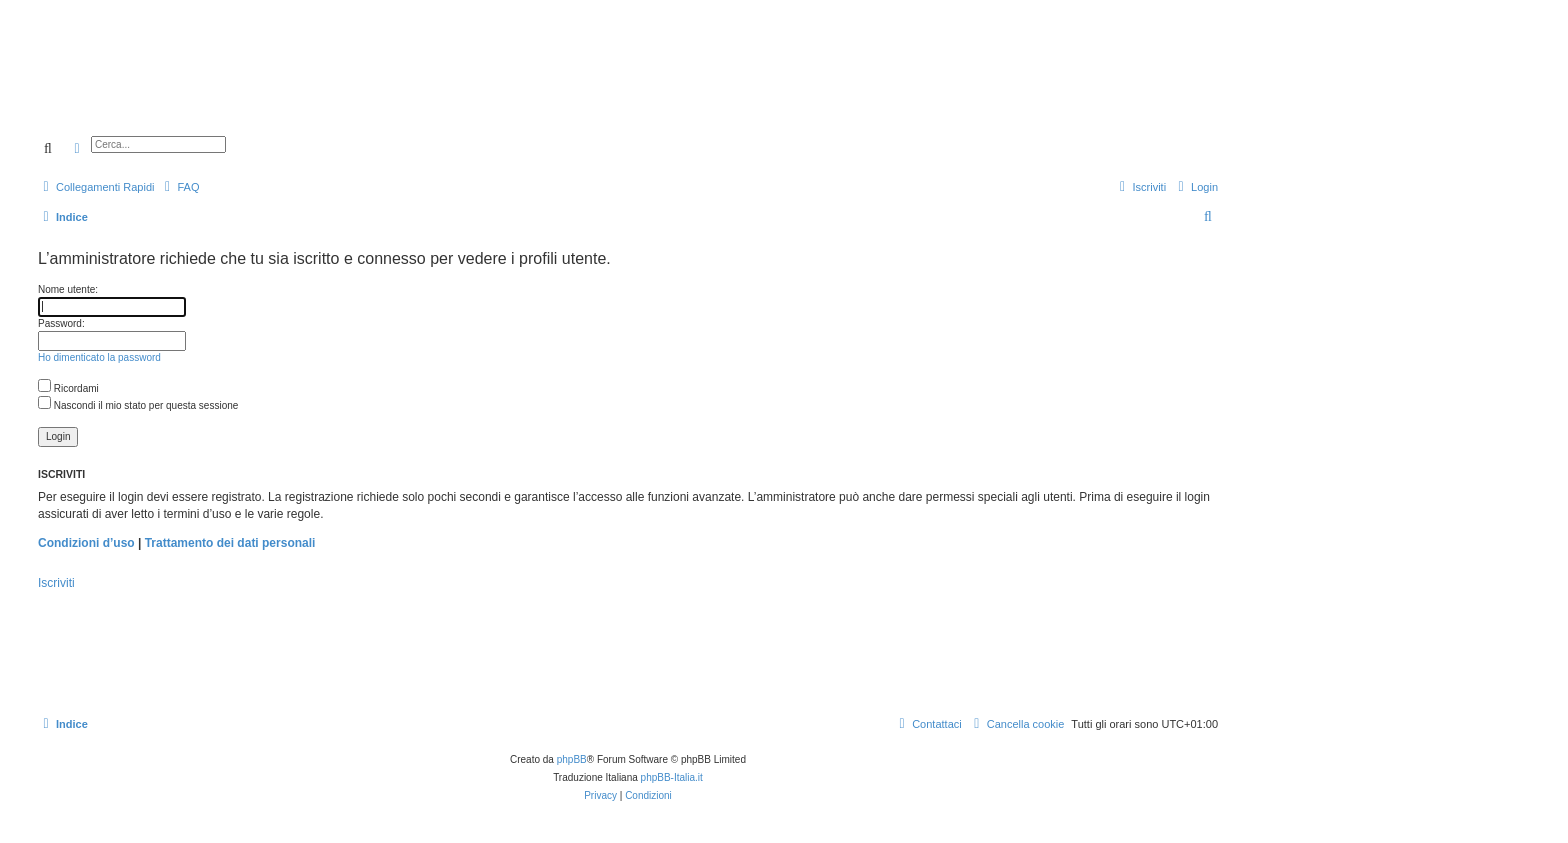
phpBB (572, 759)
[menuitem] (179, 187)
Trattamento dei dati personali (230, 543)
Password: (61, 323)
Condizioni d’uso (86, 543)
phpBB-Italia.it (672, 777)
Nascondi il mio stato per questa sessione (138, 405)
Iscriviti (56, 583)
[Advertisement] (720, 88)
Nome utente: (68, 289)
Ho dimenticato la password (99, 357)
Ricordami (68, 388)
